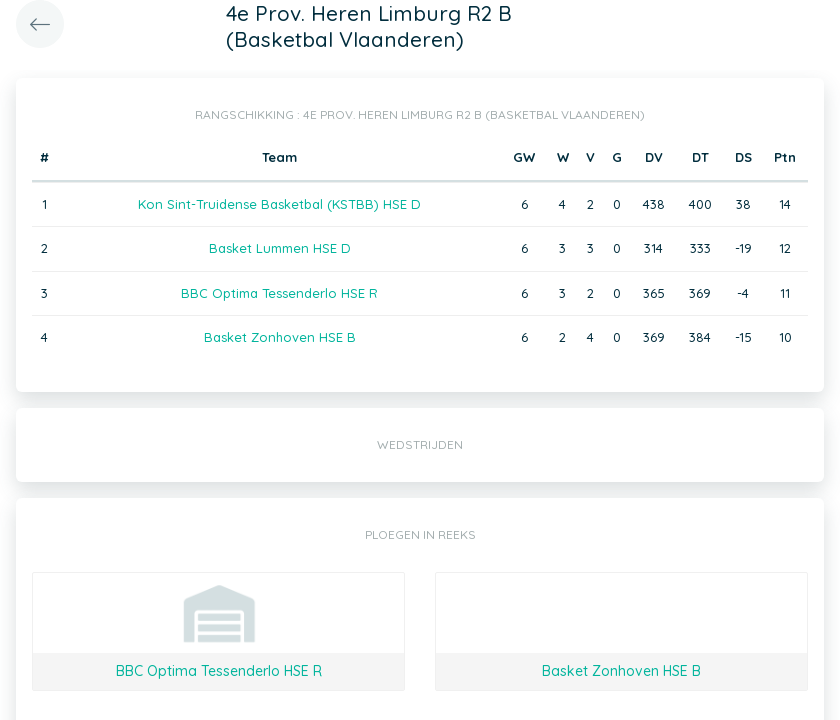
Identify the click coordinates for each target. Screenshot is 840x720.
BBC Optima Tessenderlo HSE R (279, 293)
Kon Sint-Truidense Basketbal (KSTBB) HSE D (279, 204)
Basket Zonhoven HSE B (280, 337)
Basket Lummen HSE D (280, 248)
